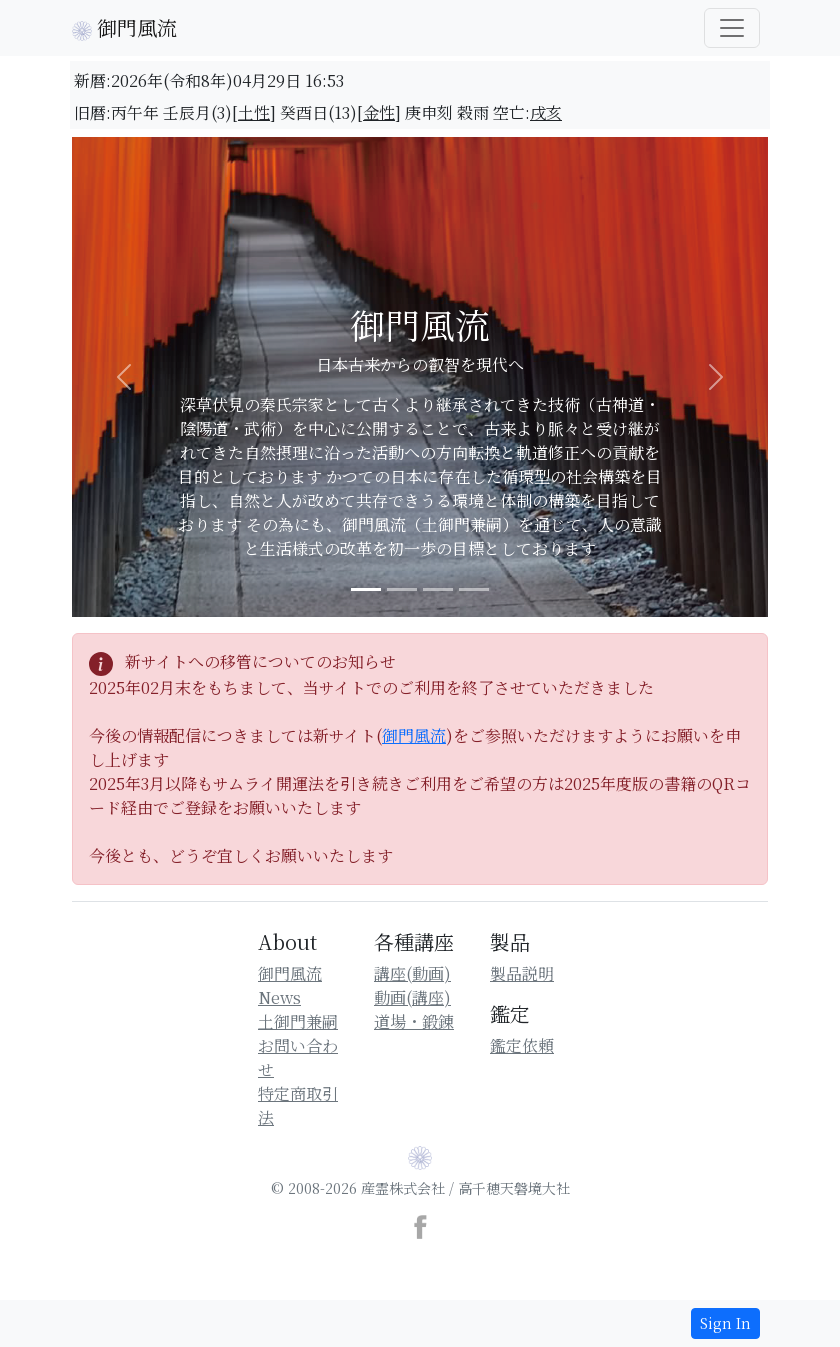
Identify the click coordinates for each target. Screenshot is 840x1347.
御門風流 (124, 27)
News (279, 997)
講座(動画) (412, 973)
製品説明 (522, 973)
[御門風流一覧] (732, 28)
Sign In (725, 1323)
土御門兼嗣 (298, 1021)
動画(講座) (412, 997)
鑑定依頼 (522, 1045)
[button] (124, 377)
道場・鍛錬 (414, 1021)
